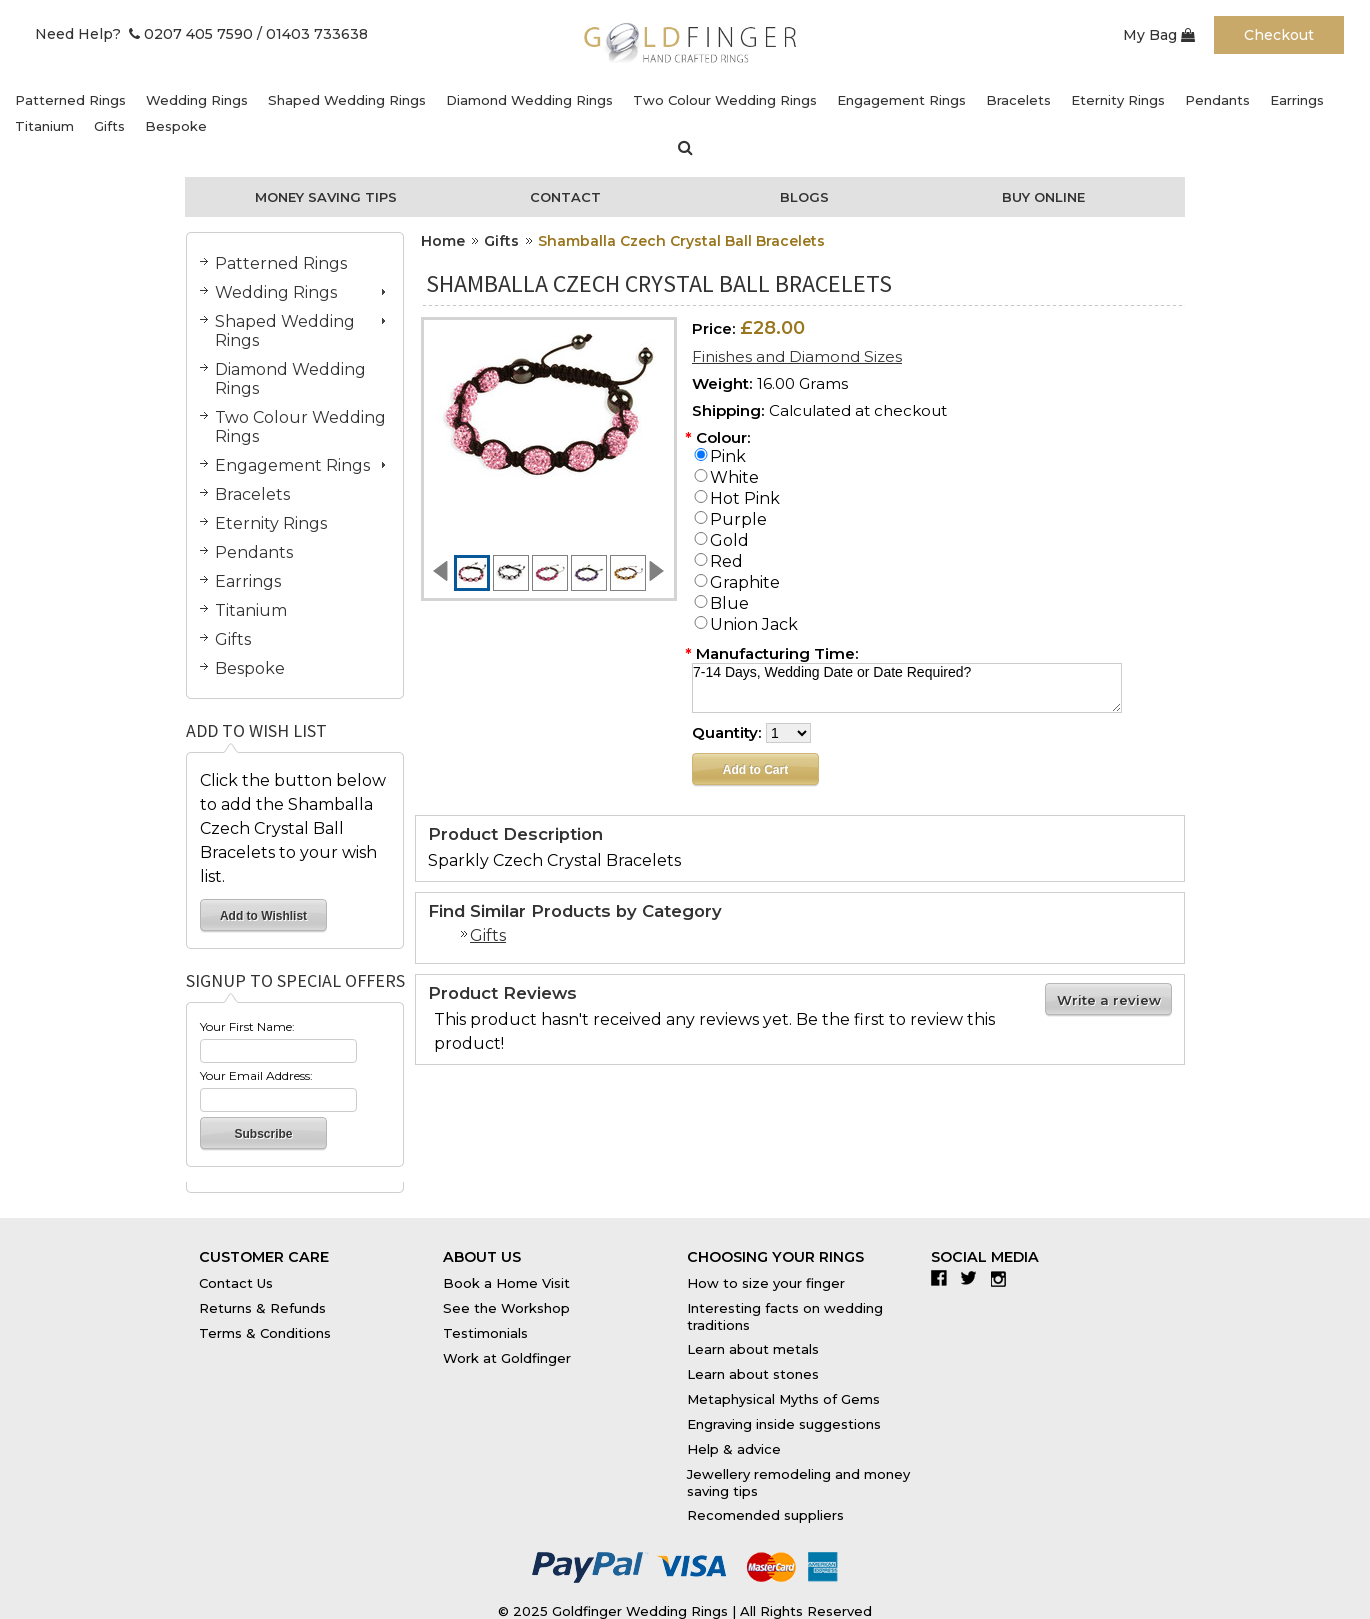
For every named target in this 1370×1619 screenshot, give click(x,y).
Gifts (109, 126)
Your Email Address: (256, 1075)
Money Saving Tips (326, 197)
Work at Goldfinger (507, 1358)
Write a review (1109, 1000)
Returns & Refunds (262, 1308)
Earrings (1297, 100)
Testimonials (485, 1333)
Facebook (943, 1278)
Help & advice (734, 1449)
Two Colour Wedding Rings (725, 100)
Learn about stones (753, 1374)
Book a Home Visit (506, 1283)
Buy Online (1043, 197)
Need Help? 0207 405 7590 (144, 34)
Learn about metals (753, 1349)
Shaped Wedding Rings (347, 100)
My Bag (1159, 35)
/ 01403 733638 (312, 34)
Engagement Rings (901, 100)
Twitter (973, 1278)
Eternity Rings (1118, 100)
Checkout (1279, 35)
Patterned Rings (70, 100)
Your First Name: (247, 1026)
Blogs (804, 197)
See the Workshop (506, 1308)
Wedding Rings (197, 100)
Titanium (44, 126)
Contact (565, 197)
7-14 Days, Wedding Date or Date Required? (907, 688)
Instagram (1003, 1278)
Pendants (1217, 100)
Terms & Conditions (265, 1333)
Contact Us (236, 1283)
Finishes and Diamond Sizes (797, 356)
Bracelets (1018, 100)
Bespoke (176, 126)
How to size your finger (766, 1283)
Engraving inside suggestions (784, 1424)
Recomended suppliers (765, 1515)
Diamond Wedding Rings (529, 100)
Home (443, 241)
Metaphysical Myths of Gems (783, 1399)
